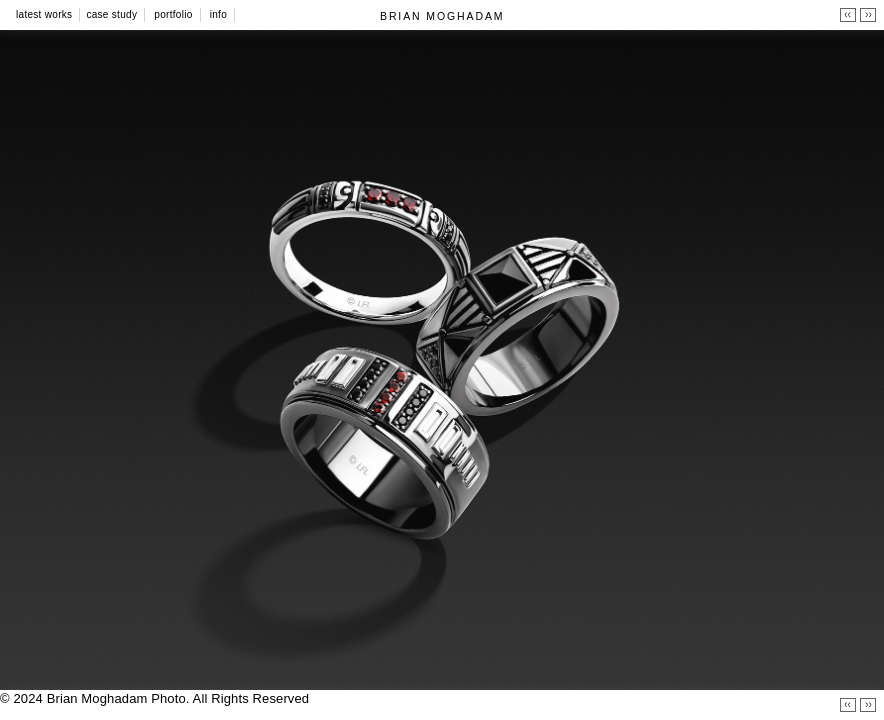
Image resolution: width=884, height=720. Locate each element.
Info (218, 14)
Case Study (111, 14)
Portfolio (173, 14)
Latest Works (44, 14)
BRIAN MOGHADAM (442, 16)
